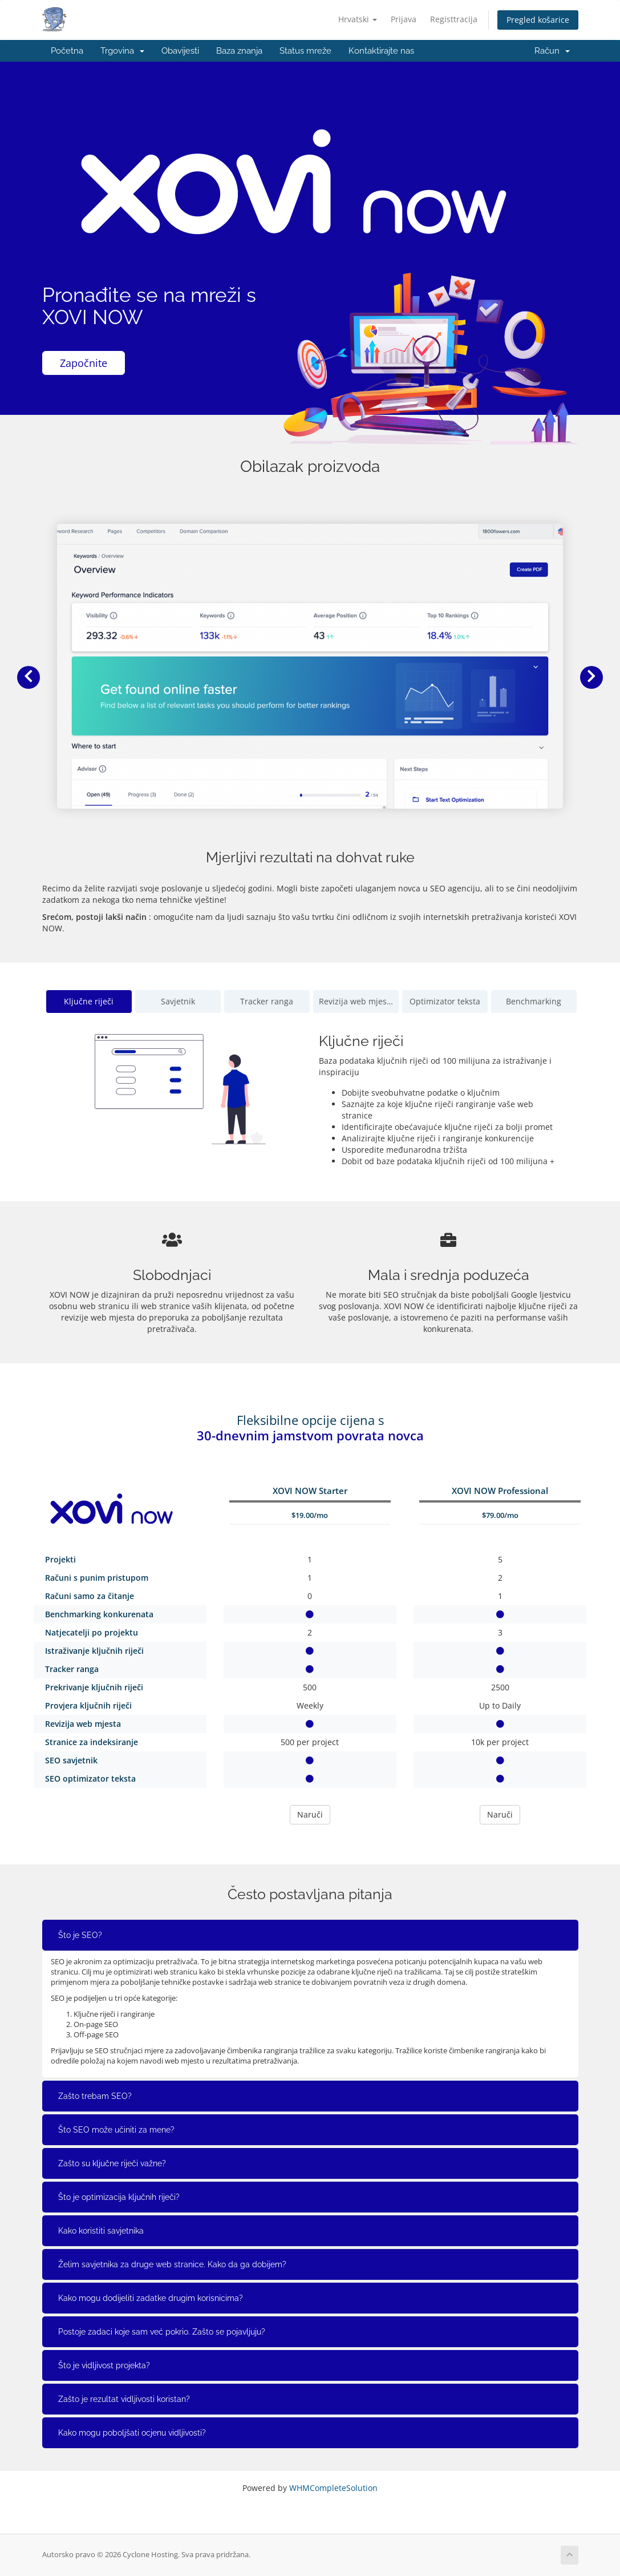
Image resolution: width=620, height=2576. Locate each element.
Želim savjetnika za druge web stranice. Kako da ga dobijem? (172, 2264)
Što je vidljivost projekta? (104, 2365)
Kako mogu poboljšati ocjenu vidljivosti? (132, 2432)
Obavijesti (180, 51)
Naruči (310, 1814)
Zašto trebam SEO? (95, 2096)
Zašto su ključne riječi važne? (112, 2163)
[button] (28, 677)
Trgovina (122, 51)
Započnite (83, 363)
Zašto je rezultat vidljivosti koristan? (124, 2399)
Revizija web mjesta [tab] (356, 1001)
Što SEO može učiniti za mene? (116, 2129)
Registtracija (453, 19)
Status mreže (305, 51)
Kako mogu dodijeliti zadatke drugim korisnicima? (150, 2298)
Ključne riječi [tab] (89, 1001)
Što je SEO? (80, 1935)
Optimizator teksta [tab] (445, 1001)
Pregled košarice (537, 19)
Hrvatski (357, 19)
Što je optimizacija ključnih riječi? (119, 2197)
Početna (67, 51)
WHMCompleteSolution (333, 2487)
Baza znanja (239, 51)
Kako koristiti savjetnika (101, 2230)
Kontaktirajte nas (381, 51)
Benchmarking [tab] (533, 1001)
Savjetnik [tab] (178, 1001)
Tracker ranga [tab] (266, 1001)
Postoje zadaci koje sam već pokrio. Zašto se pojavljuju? (161, 2331)
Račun (552, 51)
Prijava (403, 19)
